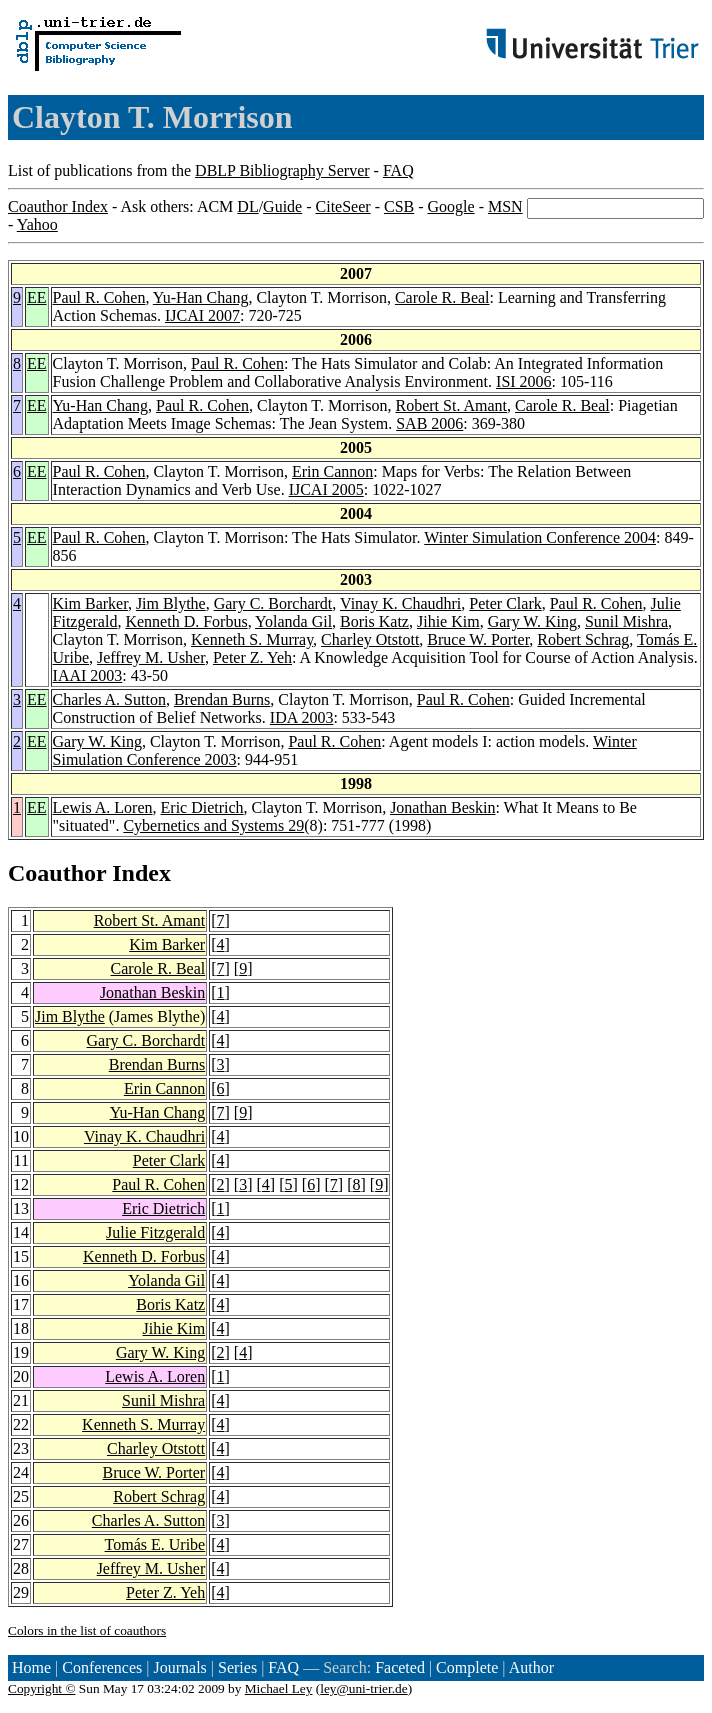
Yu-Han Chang (201, 297)
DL (247, 206)
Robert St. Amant (452, 405)
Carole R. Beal (442, 297)
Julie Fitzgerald (155, 1232)
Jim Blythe (171, 603)
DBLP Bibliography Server (282, 170)
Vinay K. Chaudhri (400, 603)
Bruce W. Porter (478, 639)
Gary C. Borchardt (273, 603)
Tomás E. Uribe (155, 1544)
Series (237, 1667)
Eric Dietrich (202, 807)
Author (531, 1667)
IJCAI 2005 (326, 489)
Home (31, 1667)
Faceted (400, 1667)
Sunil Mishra (626, 621)
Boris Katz (374, 621)
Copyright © (42, 1688)
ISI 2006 (524, 381)
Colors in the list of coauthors (87, 1630)
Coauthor (57, 873)
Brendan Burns (222, 699)
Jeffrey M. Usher (151, 657)
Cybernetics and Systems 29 (213, 825)
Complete (467, 1667)
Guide (282, 206)
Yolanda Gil (293, 621)
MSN (505, 206)
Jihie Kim (448, 621)
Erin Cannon (332, 471)
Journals (179, 1667)
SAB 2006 (429, 423)
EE (37, 297)
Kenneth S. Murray (252, 639)
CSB (399, 206)
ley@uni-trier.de (363, 1688)
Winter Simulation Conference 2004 (540, 537)
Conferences (102, 1667)
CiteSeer (343, 206)
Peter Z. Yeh (252, 657)
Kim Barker (90, 603)
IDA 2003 (302, 717)
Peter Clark (505, 603)
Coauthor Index (58, 206)
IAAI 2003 (88, 675)
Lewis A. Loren (103, 807)
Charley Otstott (370, 639)
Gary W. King (532, 621)
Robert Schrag (583, 639)
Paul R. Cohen (99, 297)
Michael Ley (279, 1688)
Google (451, 206)
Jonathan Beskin (442, 807)
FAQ (398, 170)
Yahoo (37, 224)
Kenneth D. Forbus (186, 621)
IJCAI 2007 (202, 315)
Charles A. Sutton (109, 699)
